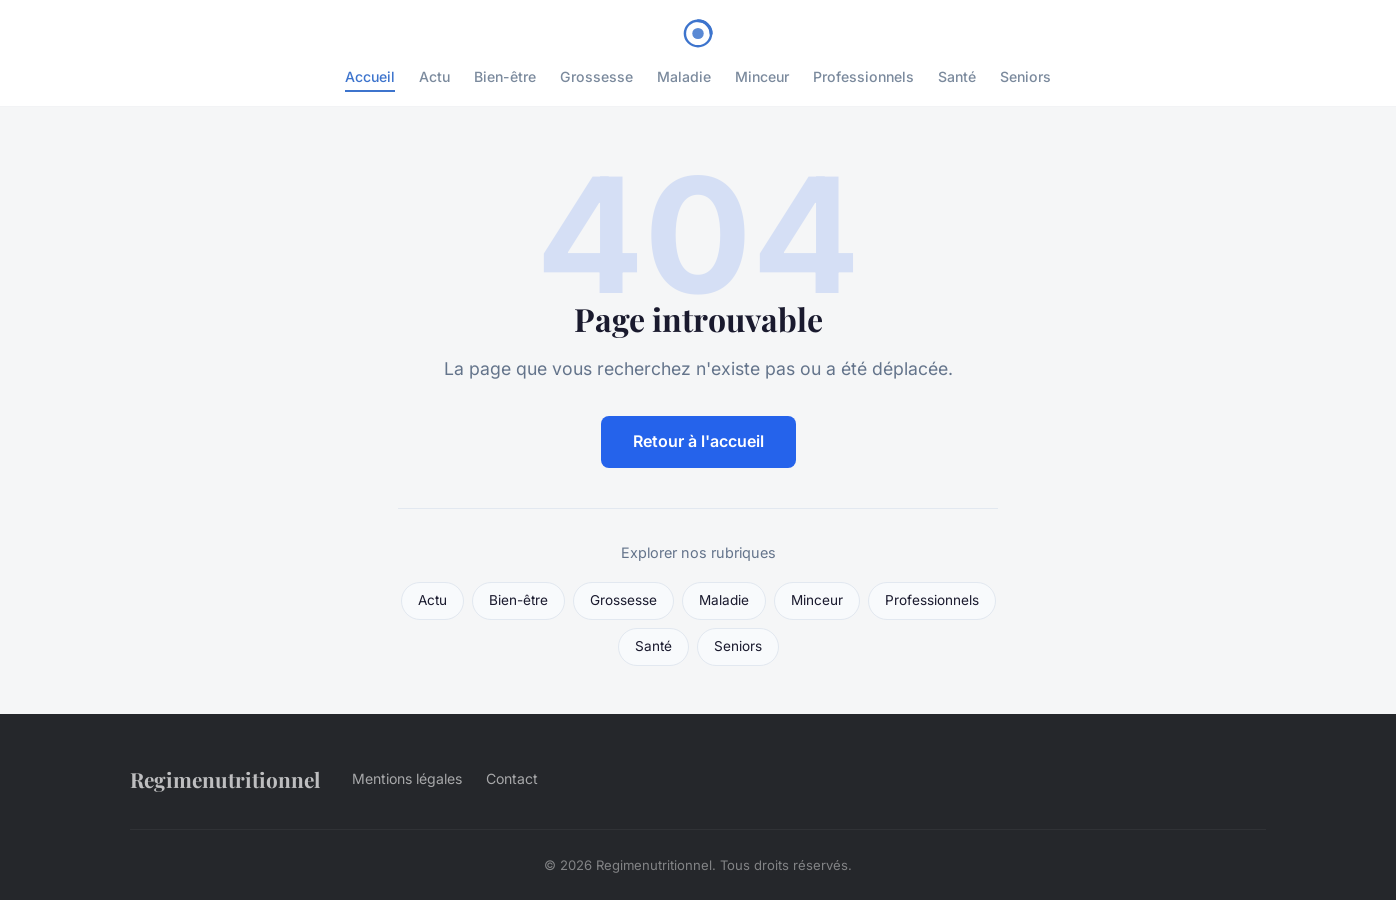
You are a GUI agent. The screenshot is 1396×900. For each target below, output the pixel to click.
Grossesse (596, 76)
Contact (512, 778)
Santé (957, 76)
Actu (434, 76)
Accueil (370, 76)
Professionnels (863, 76)
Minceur (762, 76)
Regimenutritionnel (225, 779)
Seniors (1025, 76)
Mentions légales (407, 778)
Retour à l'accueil (698, 441)
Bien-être (505, 76)
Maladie (684, 76)
